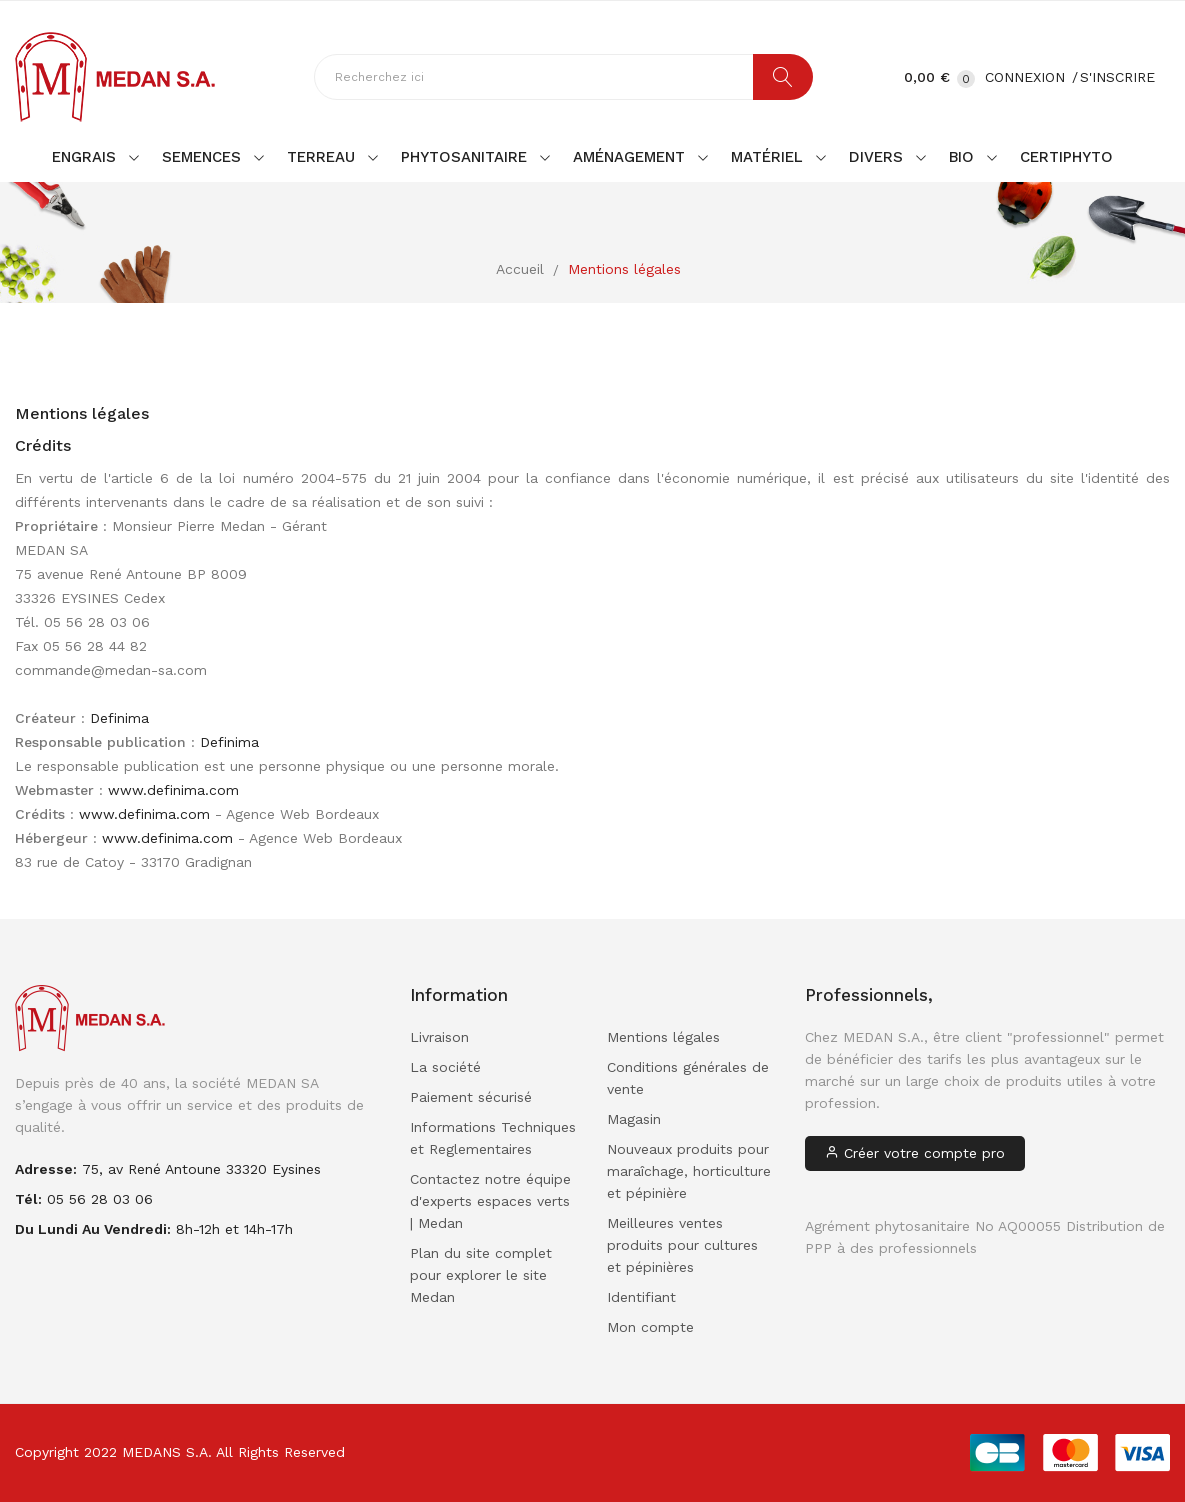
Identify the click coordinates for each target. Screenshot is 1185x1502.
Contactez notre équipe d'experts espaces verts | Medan (490, 1201)
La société (445, 1067)
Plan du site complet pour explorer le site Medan (481, 1275)
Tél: (28, 1199)
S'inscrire (1117, 77)
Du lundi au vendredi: (93, 1229)
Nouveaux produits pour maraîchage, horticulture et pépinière (689, 1171)
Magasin (634, 1119)
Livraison (439, 1037)
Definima (119, 718)
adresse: (46, 1169)
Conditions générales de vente (688, 1078)
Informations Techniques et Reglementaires (493, 1138)
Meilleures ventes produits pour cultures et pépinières (682, 1245)
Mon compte (650, 1327)
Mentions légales (663, 1037)
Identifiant (641, 1297)
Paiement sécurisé (471, 1097)
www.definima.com (173, 790)
